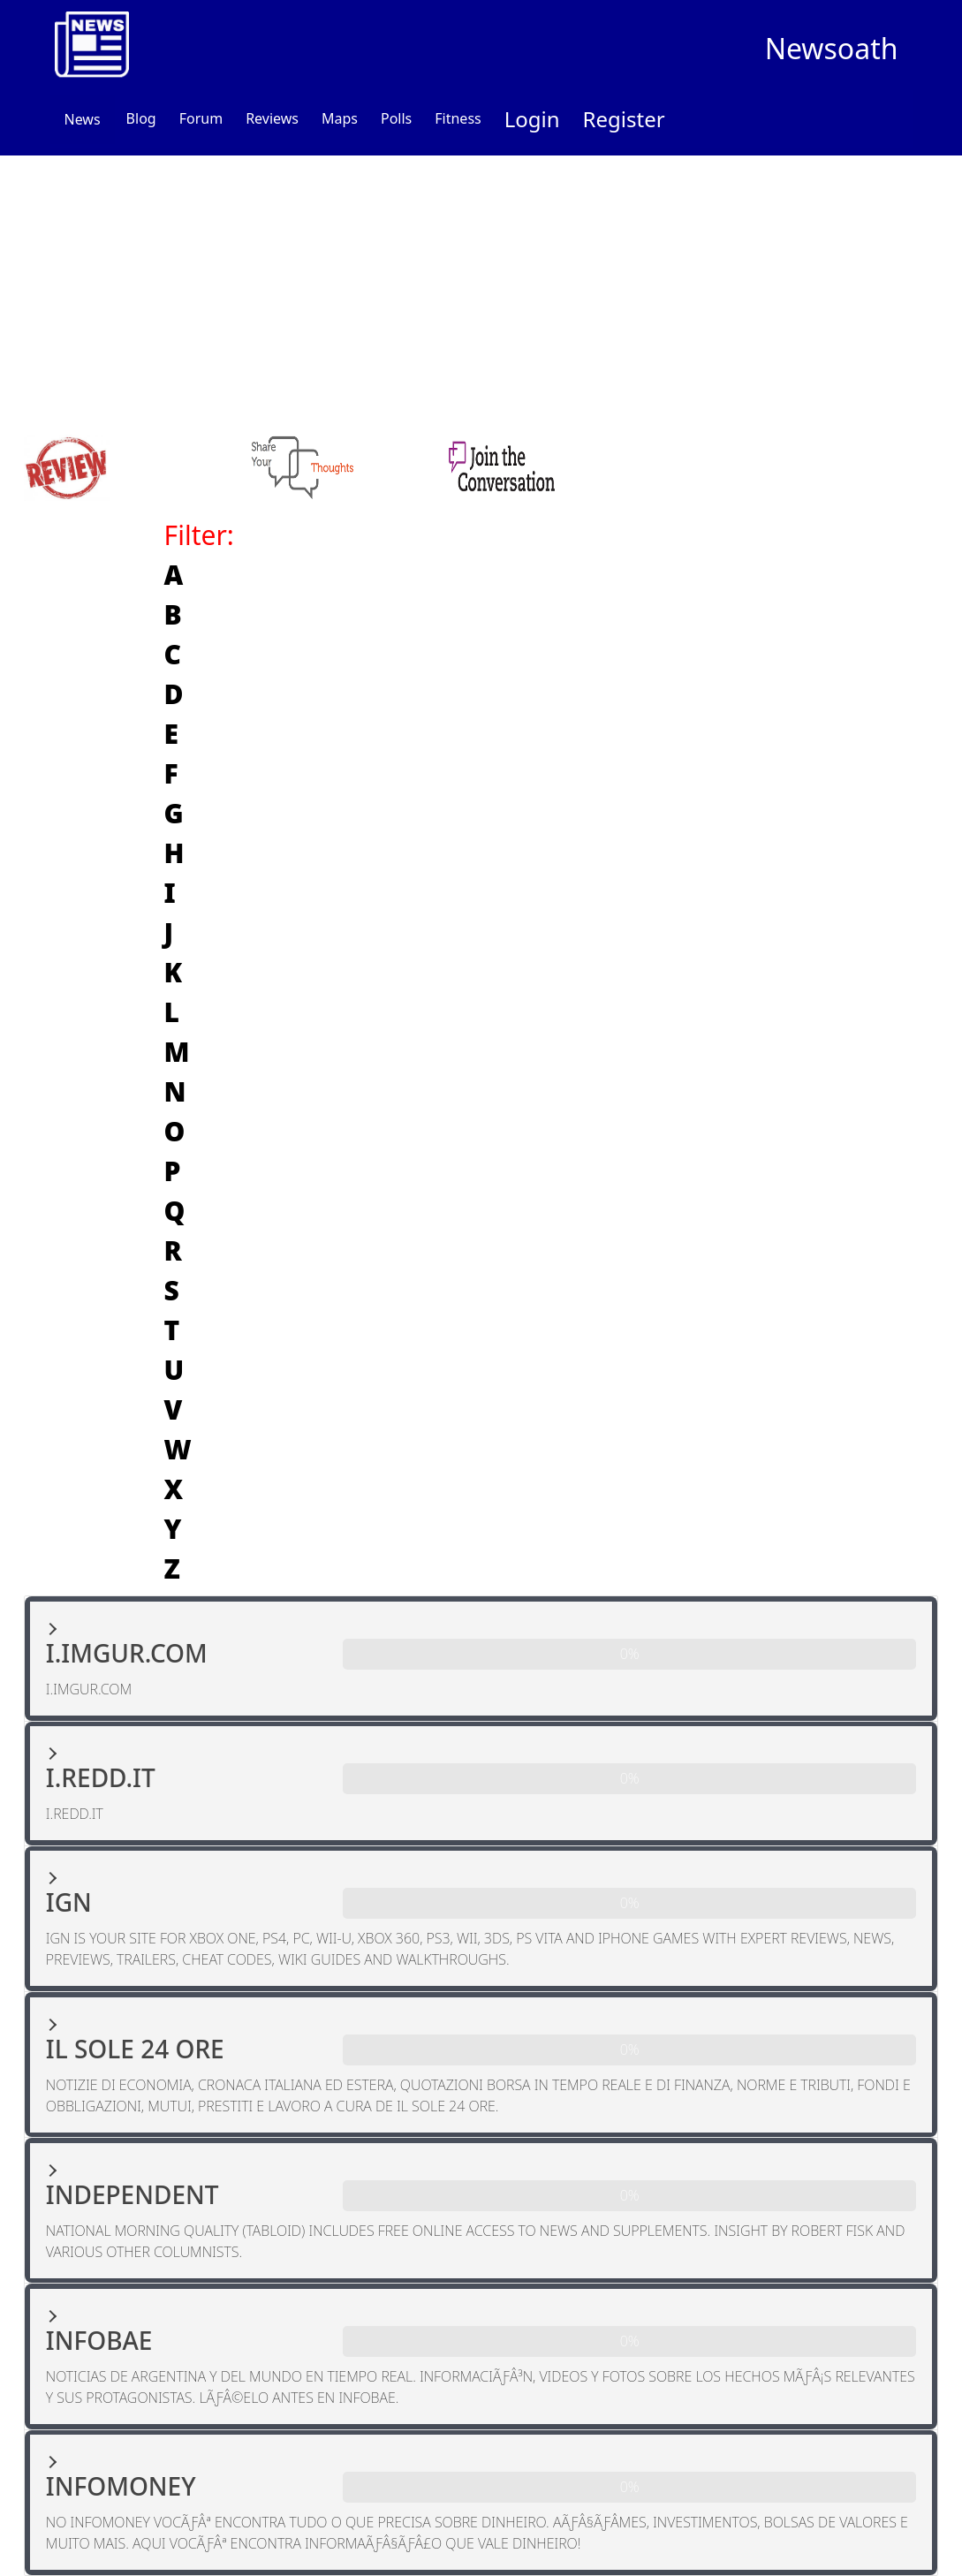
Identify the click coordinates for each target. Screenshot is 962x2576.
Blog (141, 118)
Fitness (458, 118)
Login (532, 118)
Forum (201, 118)
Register (624, 118)
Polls (396, 118)
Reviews (272, 118)
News (82, 119)
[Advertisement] (481, 288)
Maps (340, 118)
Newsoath (831, 48)
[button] (481, 1659)
